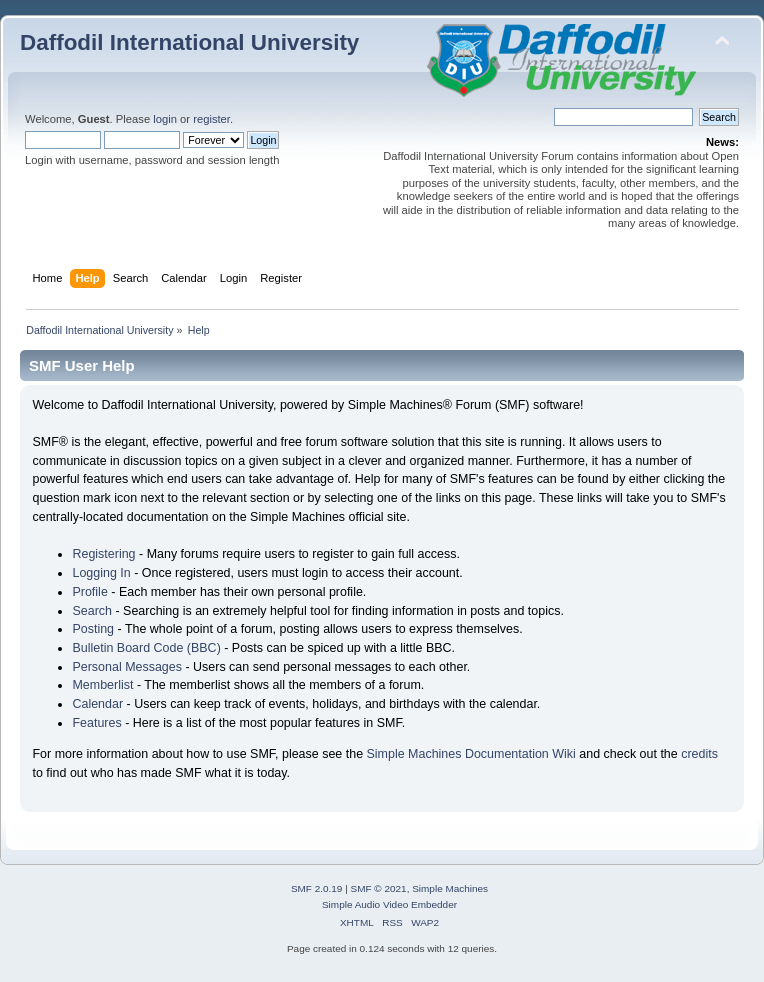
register (211, 119)
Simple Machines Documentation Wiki (471, 754)
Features (96, 723)
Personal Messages (127, 667)
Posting (93, 629)
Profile (89, 592)
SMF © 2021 (379, 888)
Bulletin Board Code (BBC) (146, 648)
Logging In (101, 573)
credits (699, 754)
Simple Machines (450, 888)
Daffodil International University (189, 42)
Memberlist (102, 685)
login (165, 119)
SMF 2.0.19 (317, 888)
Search (92, 611)
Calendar (97, 704)
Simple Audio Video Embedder (389, 904)
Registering (103, 554)
